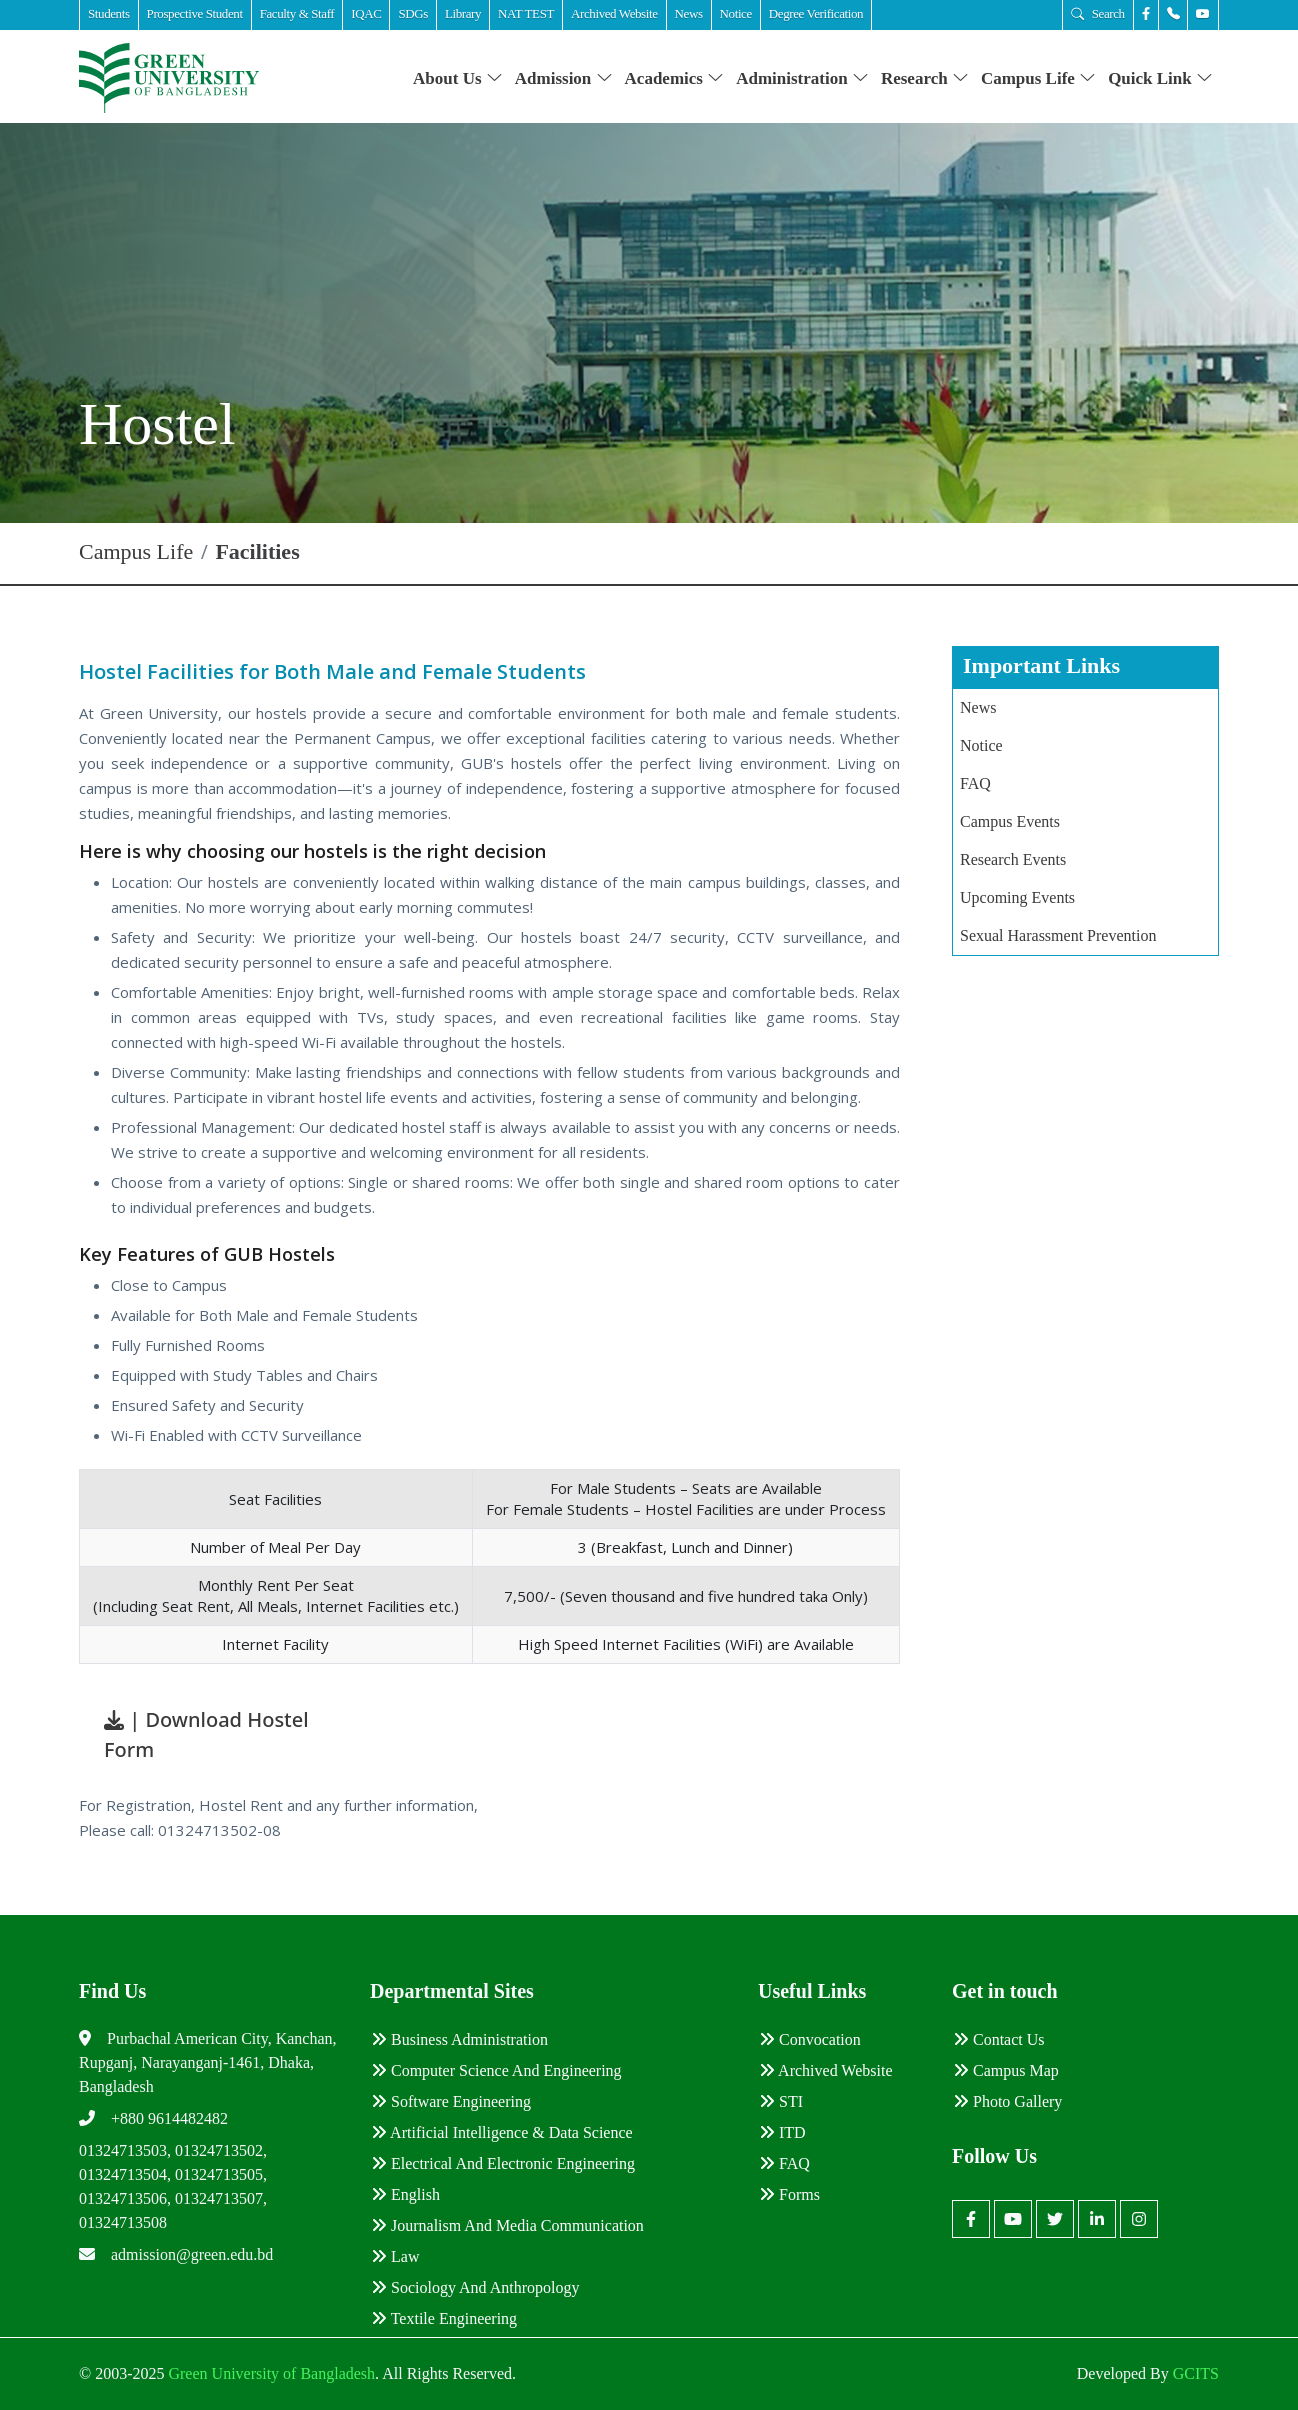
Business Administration (459, 2039)
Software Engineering (451, 2101)
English (405, 2194)
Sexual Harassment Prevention (1058, 935)
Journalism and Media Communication (507, 2225)
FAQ (975, 783)
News (978, 707)
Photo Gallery (1007, 2101)
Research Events (1013, 859)
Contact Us (999, 2039)
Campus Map (1006, 2070)
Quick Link (1160, 78)
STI (781, 2101)
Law (395, 2256)
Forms (789, 2194)
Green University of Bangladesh (269, 2373)
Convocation (810, 2039)
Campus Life (1038, 78)
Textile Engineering (444, 2318)
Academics (675, 78)
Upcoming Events (1017, 897)
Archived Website (826, 2070)
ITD (782, 2132)
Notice (981, 745)
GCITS (1196, 2373)
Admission (564, 78)
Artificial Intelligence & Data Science (502, 2132)
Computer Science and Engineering (496, 2070)
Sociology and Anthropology (475, 2287)
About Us (458, 78)
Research (925, 78)
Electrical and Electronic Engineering (503, 2163)
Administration (802, 78)
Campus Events (1010, 821)
